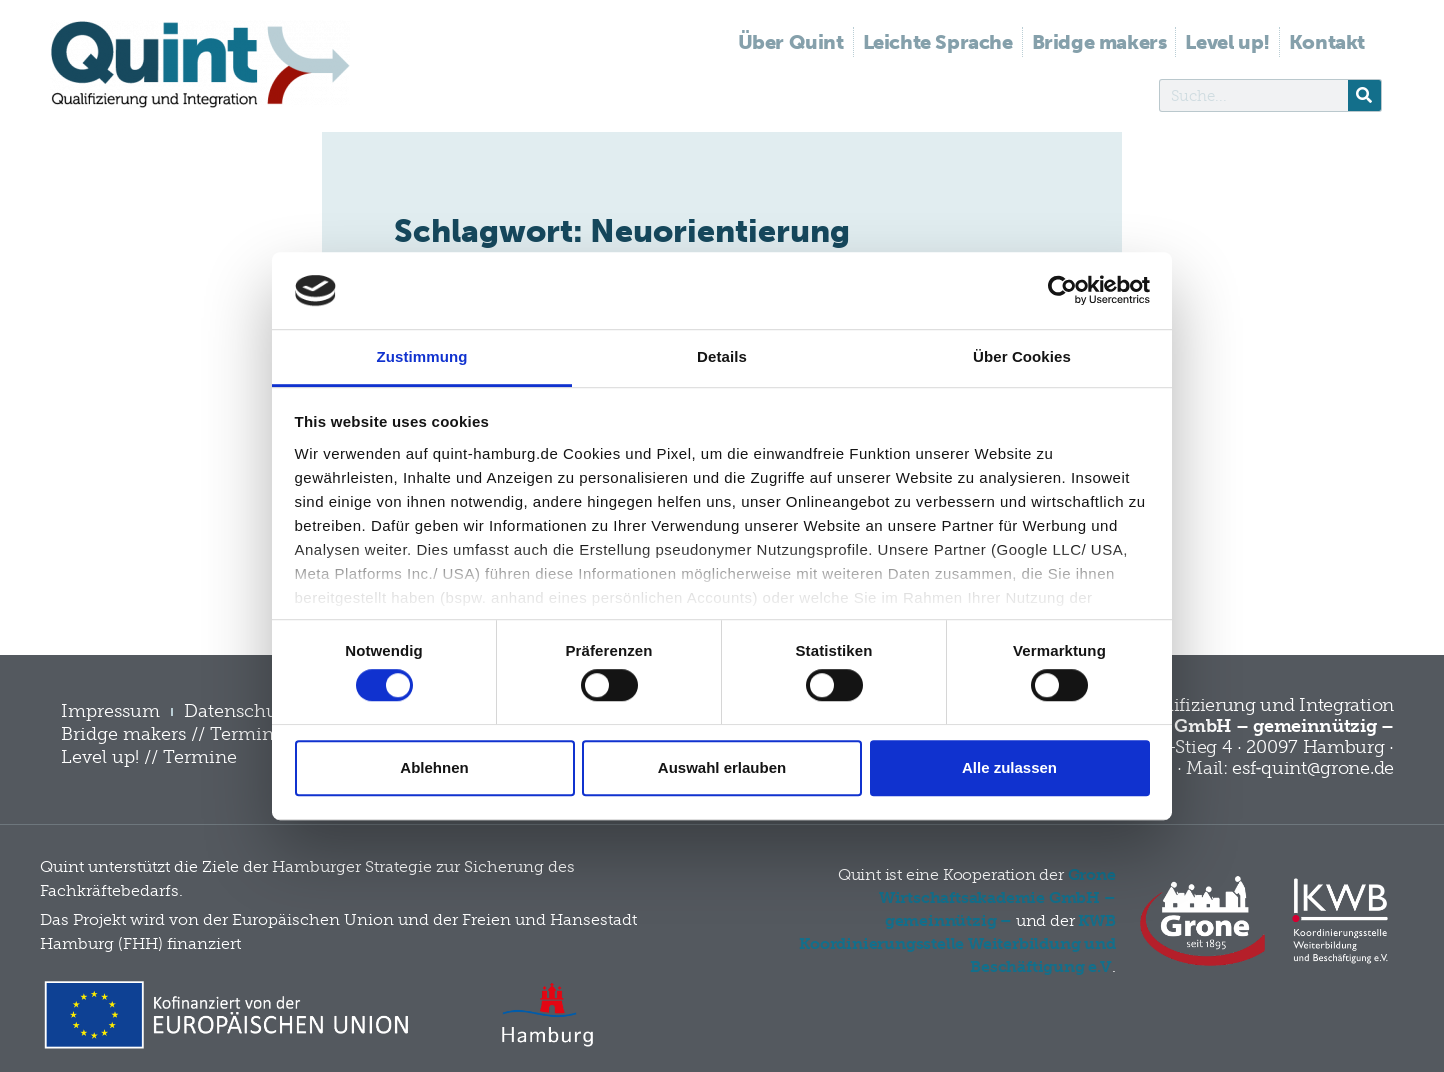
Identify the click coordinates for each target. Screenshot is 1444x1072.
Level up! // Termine (149, 757)
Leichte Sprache (938, 42)
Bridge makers (1099, 42)
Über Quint (791, 42)
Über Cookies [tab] (1022, 356)
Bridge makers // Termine (172, 734)
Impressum (110, 711)
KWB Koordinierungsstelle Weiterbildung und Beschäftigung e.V (957, 943)
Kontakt (1327, 42)
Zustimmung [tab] (422, 356)
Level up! (1227, 42)
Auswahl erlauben (722, 767)
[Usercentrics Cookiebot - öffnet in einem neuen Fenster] (1062, 291)
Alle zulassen (1009, 767)
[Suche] (1364, 95)
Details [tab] (722, 356)
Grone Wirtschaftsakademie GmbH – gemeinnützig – (997, 897)
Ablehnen (434, 767)
